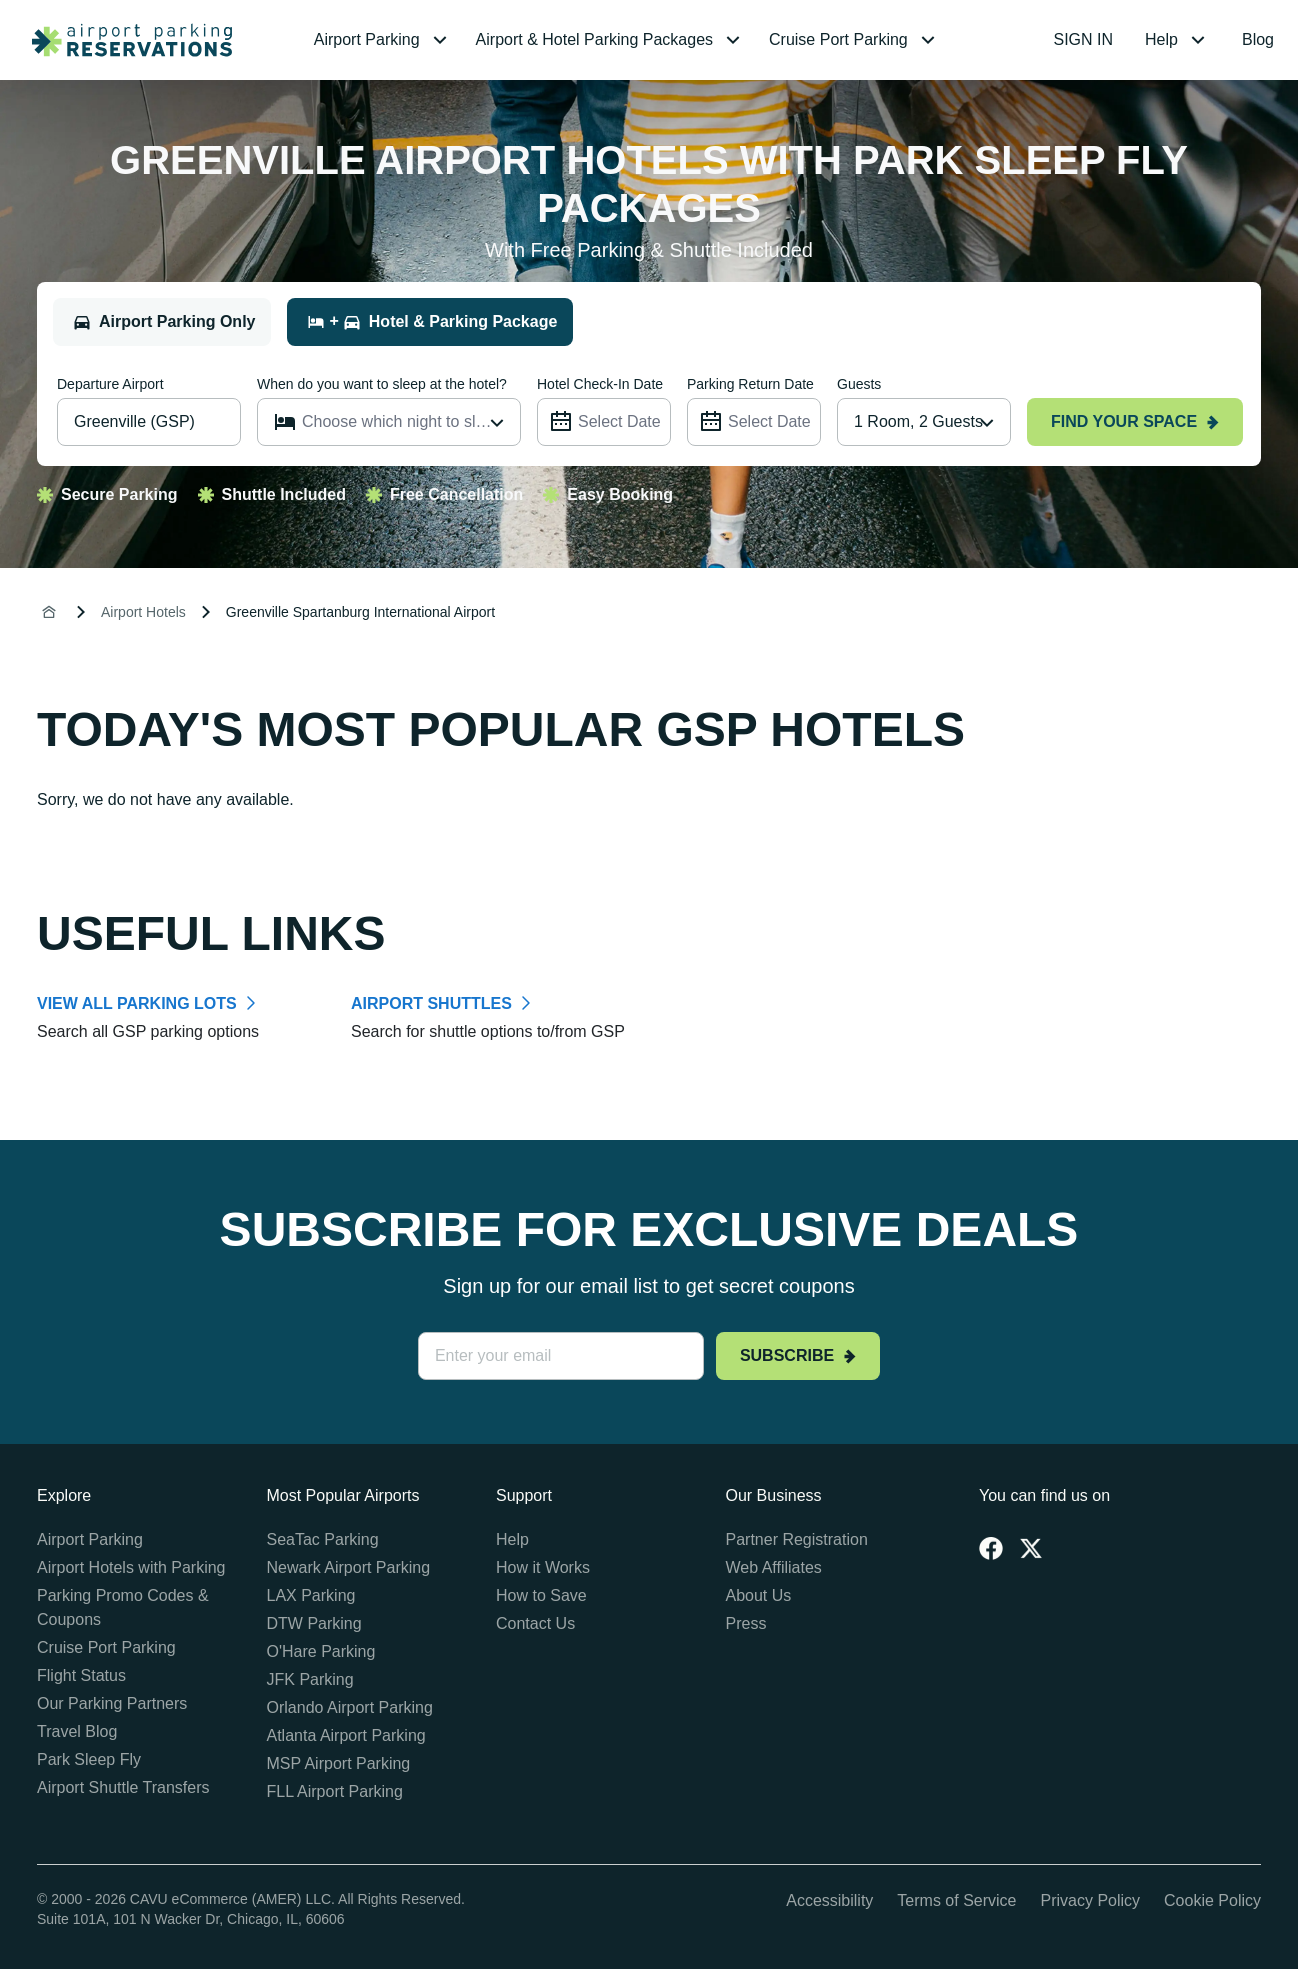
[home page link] (124, 40)
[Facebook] (991, 1548)
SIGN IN (1084, 39)
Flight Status (81, 1675)
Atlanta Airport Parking (346, 1735)
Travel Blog (77, 1731)
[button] (383, 40)
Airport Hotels (143, 612)
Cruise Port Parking (106, 1647)
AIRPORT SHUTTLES (431, 1003)
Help (512, 1539)
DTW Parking (314, 1623)
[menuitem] (383, 40)
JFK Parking (310, 1679)
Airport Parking (90, 1539)
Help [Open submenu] (1177, 40)
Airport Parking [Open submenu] (383, 40)
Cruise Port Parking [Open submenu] (854, 40)
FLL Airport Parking (335, 1791)
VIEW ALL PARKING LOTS (137, 1003)
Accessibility (829, 1900)
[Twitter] (1031, 1548)
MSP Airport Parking (339, 1763)
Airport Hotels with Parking (131, 1567)
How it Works (543, 1567)
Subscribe (798, 1355)
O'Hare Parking (321, 1651)
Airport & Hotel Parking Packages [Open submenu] (610, 40)
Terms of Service (956, 1900)
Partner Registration (797, 1539)
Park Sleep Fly (89, 1759)
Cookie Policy (1212, 1900)
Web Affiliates (774, 1567)
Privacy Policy (1090, 1900)
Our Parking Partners (112, 1703)
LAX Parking (311, 1595)
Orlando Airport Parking (350, 1707)
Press (746, 1623)
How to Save (541, 1595)
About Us (759, 1595)
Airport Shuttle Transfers (123, 1787)
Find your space (1135, 421)
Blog (1258, 39)
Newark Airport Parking (349, 1567)
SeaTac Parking (323, 1539)
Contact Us (535, 1623)
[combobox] (924, 422)
